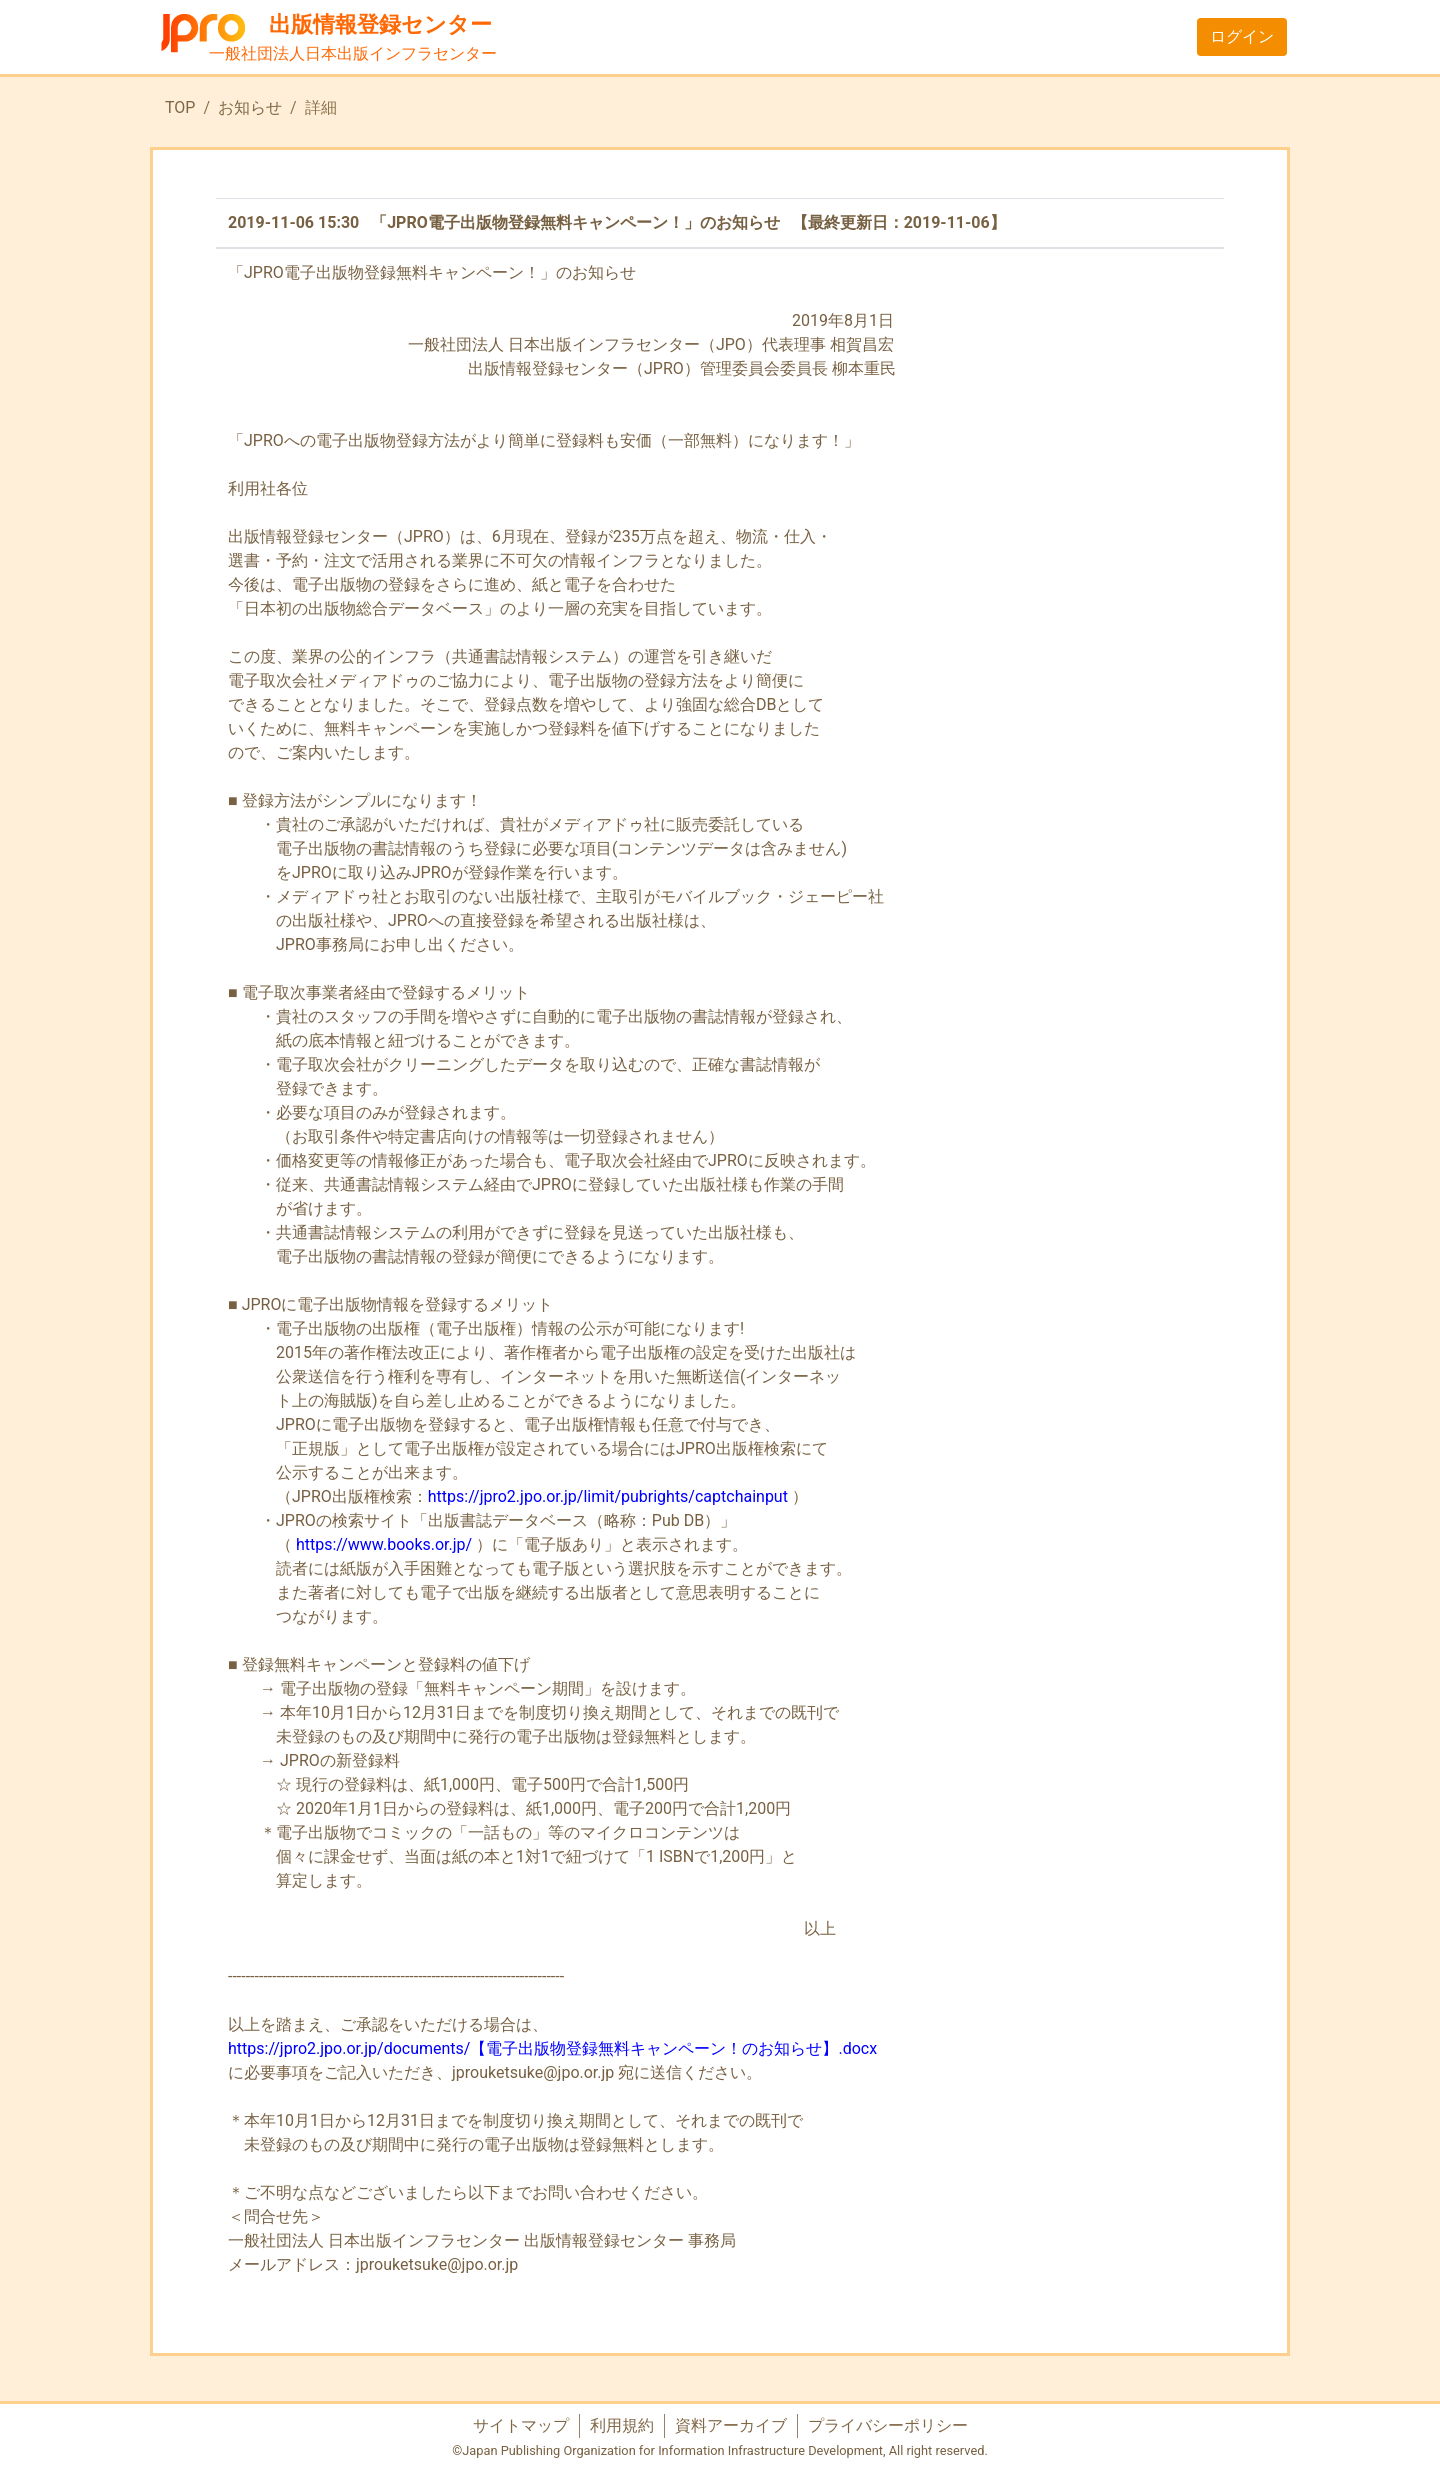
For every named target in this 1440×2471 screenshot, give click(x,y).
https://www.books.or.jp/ (384, 1544)
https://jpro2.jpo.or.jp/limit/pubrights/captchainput (608, 1496)
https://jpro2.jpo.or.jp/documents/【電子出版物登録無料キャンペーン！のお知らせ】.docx (552, 2048)
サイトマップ (521, 2425)
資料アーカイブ (731, 2425)
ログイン (1242, 36)
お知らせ (250, 107)
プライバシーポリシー (888, 2425)
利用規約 (622, 2425)
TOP (180, 107)
